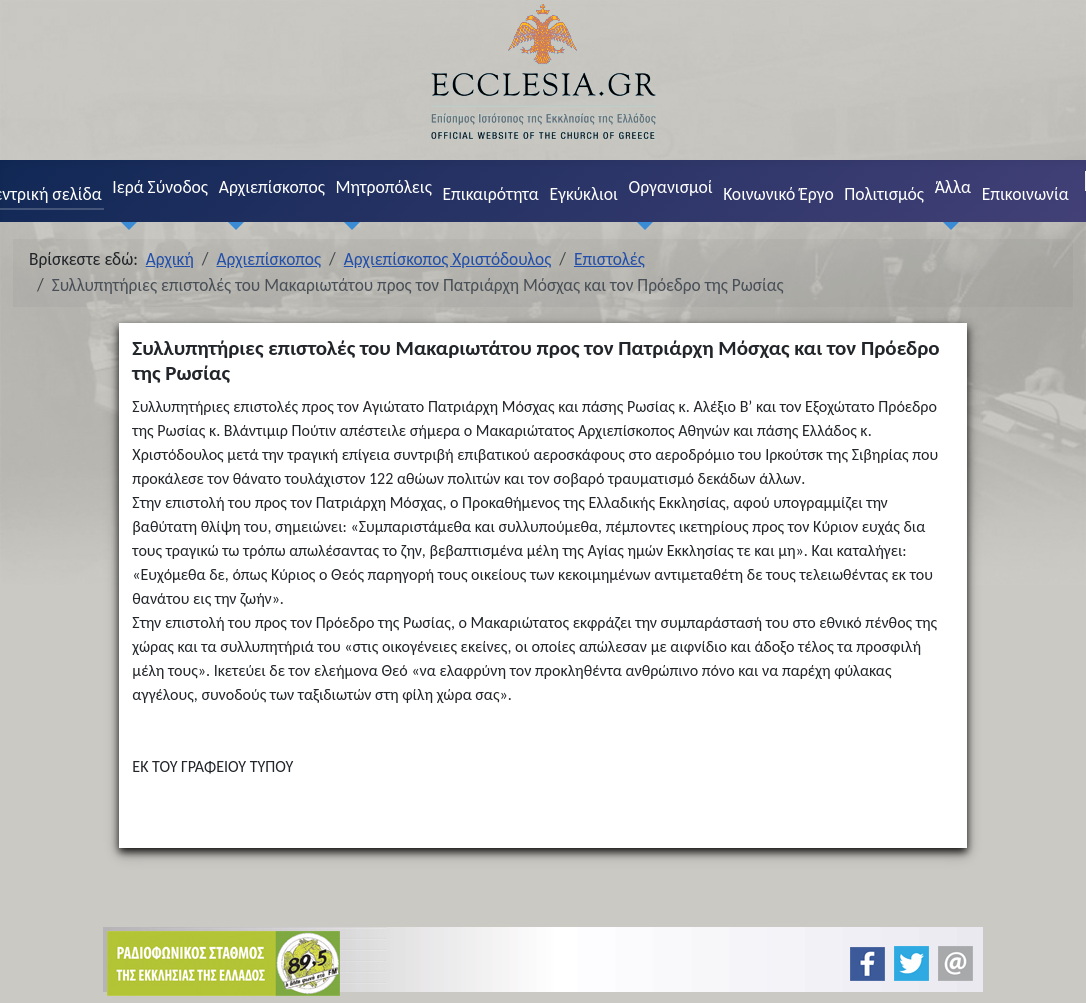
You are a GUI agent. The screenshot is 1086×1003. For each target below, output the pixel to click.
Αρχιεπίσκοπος (272, 187)
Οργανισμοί (671, 187)
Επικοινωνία (1025, 194)
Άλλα (953, 187)
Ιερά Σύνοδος (160, 187)
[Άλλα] (947, 225)
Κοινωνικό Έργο (778, 194)
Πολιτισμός (884, 194)
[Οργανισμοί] (641, 225)
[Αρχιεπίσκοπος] (231, 225)
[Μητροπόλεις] (348, 225)
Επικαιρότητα (490, 194)
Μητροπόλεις (384, 187)
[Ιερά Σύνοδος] (125, 225)
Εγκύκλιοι (583, 194)
